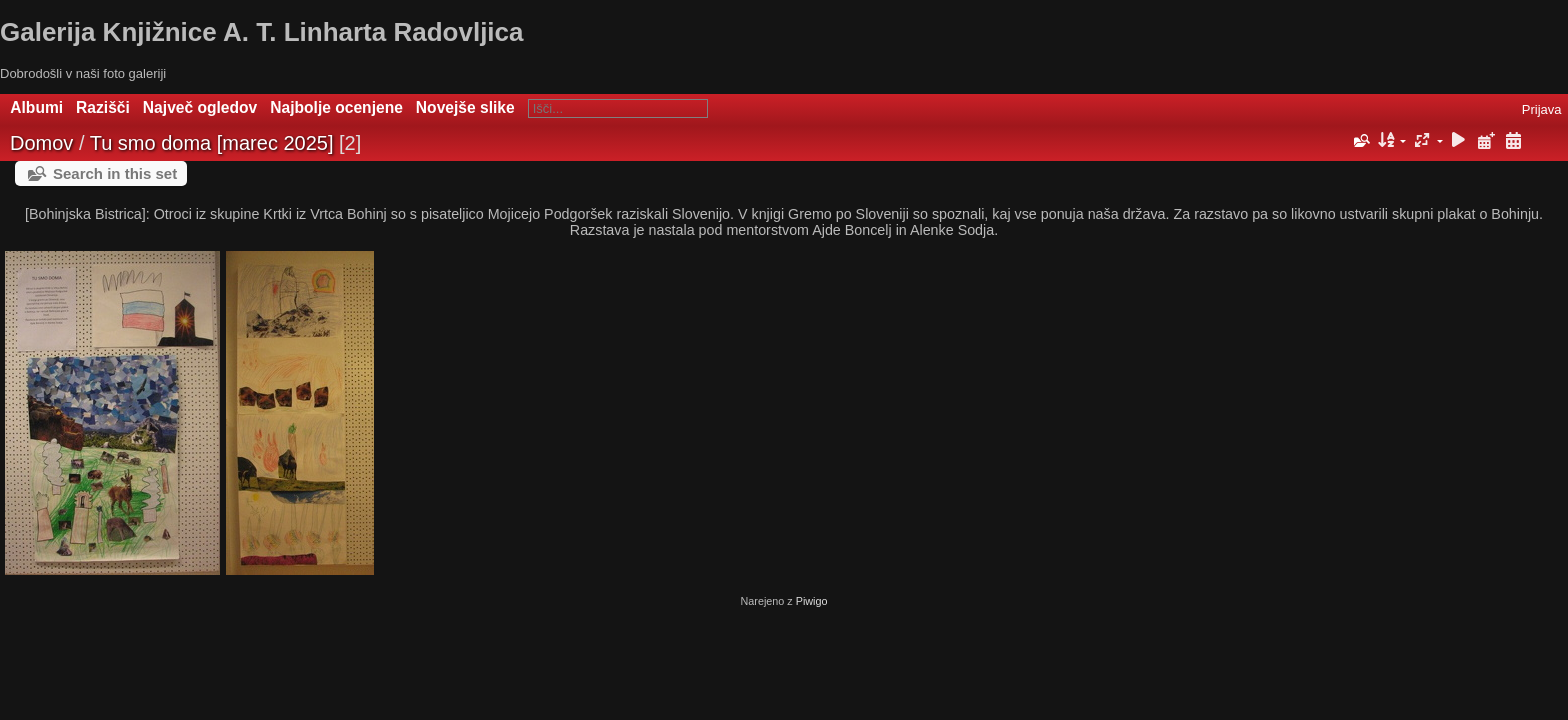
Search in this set (115, 173)
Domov (41, 143)
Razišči (103, 107)
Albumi (36, 107)
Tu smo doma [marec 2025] (212, 143)
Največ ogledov (200, 107)
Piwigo (812, 601)
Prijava (1542, 109)
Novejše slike (465, 107)
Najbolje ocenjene (336, 107)
